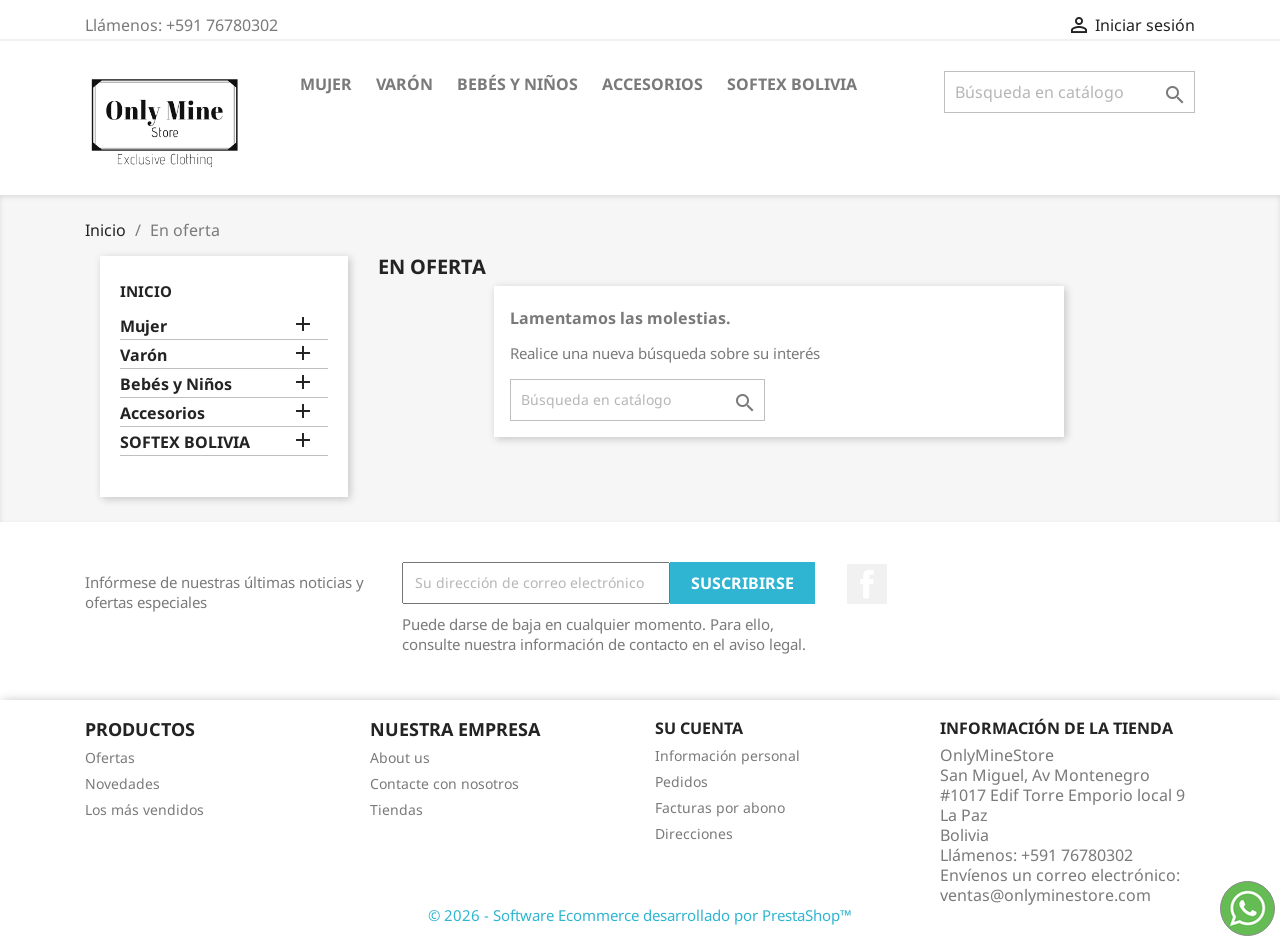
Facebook (867, 584)
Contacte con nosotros (444, 783)
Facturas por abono (720, 807)
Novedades (122, 783)
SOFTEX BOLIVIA (792, 84)
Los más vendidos (144, 809)
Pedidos (681, 781)
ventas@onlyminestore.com (1045, 895)
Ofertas (110, 757)
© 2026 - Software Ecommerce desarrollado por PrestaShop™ (640, 915)
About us (400, 757)
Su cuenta (699, 728)
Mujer (326, 84)
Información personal (727, 755)
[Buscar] (1069, 92)
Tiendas (396, 809)
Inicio (146, 291)
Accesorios (652, 84)
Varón (404, 84)
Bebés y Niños (517, 84)
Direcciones (694, 833)
